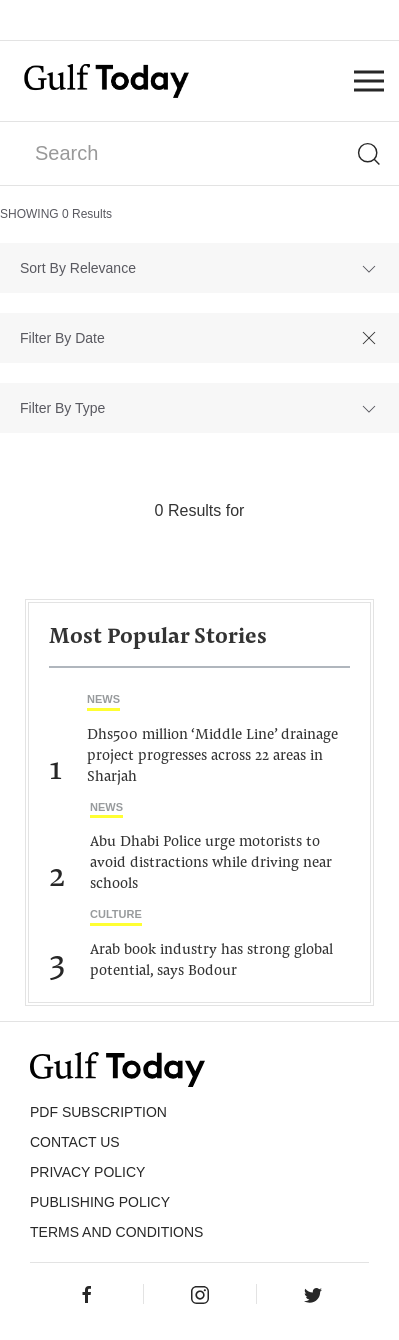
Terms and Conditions (116, 1232)
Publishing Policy (100, 1202)
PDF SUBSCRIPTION (98, 1112)
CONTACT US (75, 1142)
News (103, 699)
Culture (116, 914)
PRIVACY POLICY (87, 1172)
